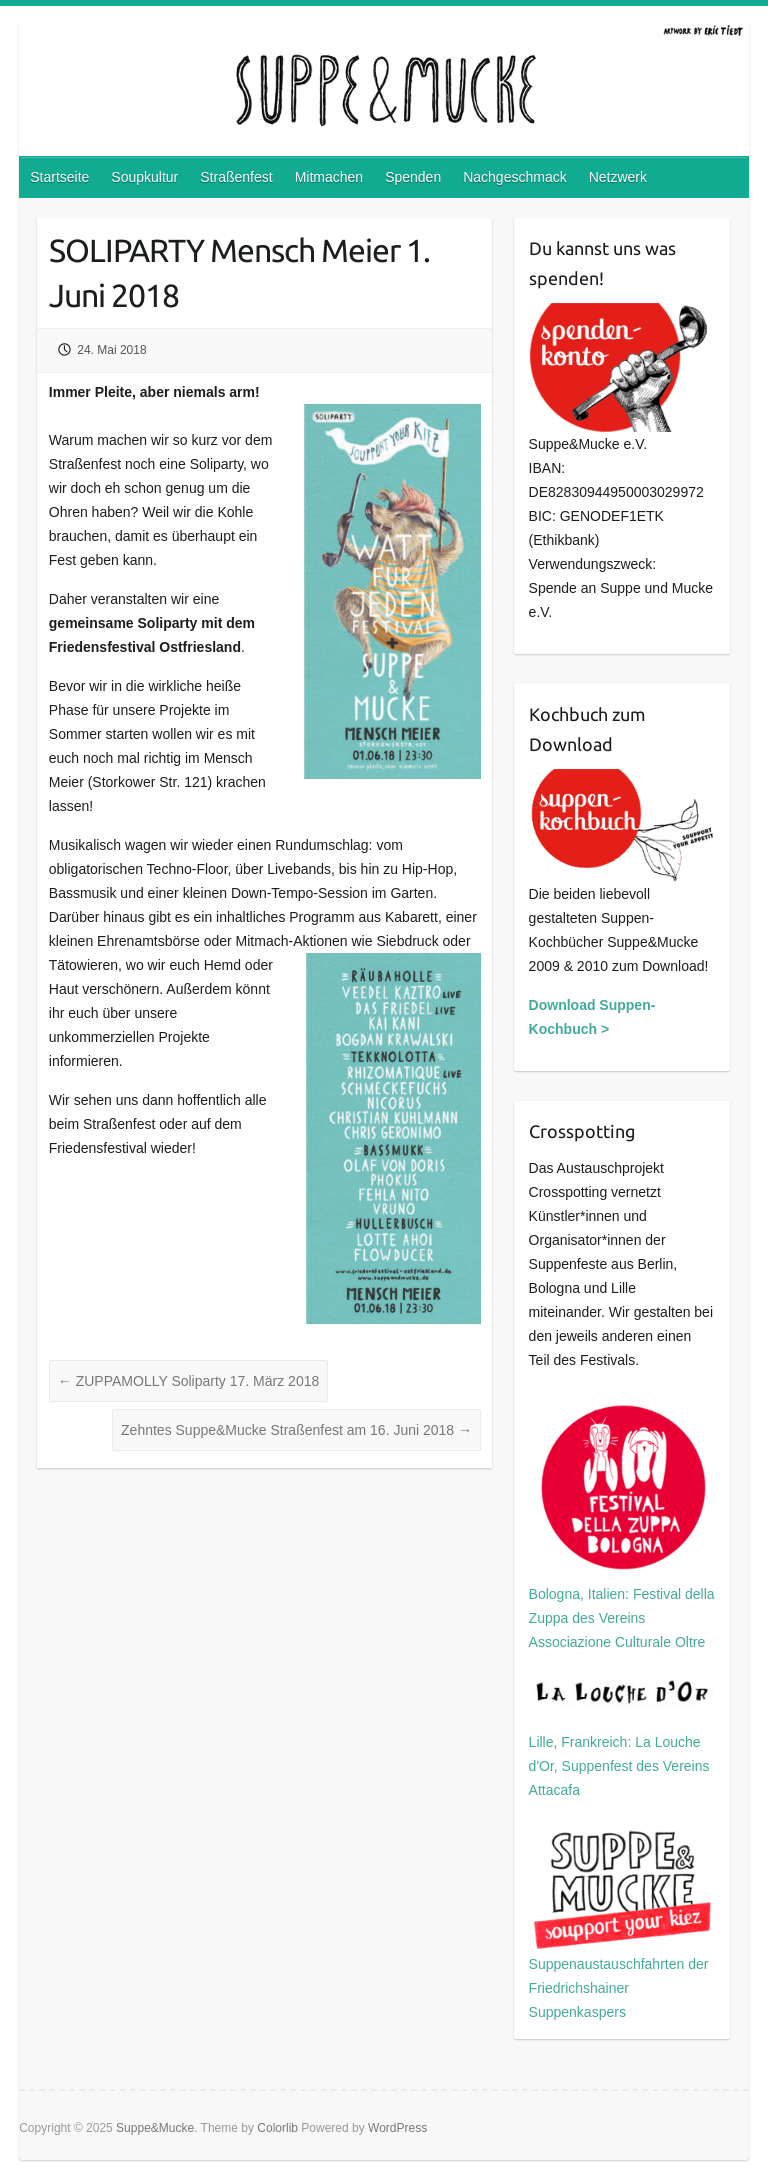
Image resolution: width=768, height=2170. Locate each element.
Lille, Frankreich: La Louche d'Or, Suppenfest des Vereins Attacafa (622, 1737)
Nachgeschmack (515, 177)
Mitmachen (329, 177)
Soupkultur (144, 177)
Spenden (413, 177)
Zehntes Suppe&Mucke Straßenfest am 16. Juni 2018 (296, 1430)
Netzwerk (618, 177)
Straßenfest (236, 177)
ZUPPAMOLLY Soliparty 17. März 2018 (188, 1381)
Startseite (59, 177)
